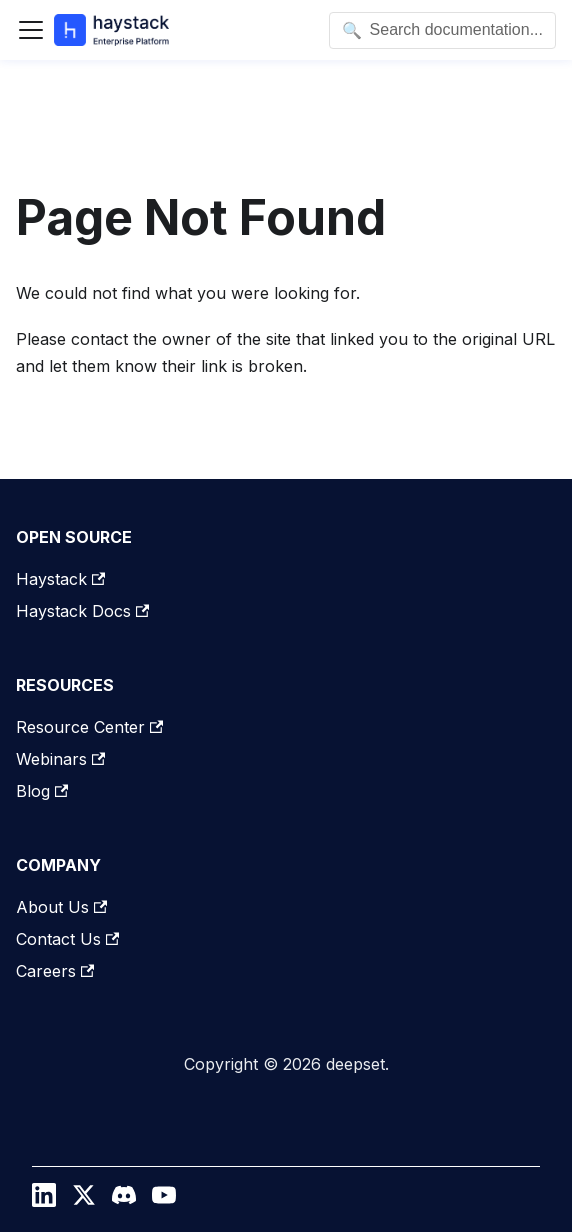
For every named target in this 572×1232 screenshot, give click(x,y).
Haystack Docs (82, 611)
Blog (42, 791)
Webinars (60, 759)
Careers (55, 971)
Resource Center (89, 727)
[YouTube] (164, 1200)
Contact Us (67, 939)
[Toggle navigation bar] (31, 30)
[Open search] (442, 30)
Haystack (60, 579)
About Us (61, 907)
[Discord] (124, 1200)
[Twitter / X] (84, 1200)
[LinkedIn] (44, 1200)
